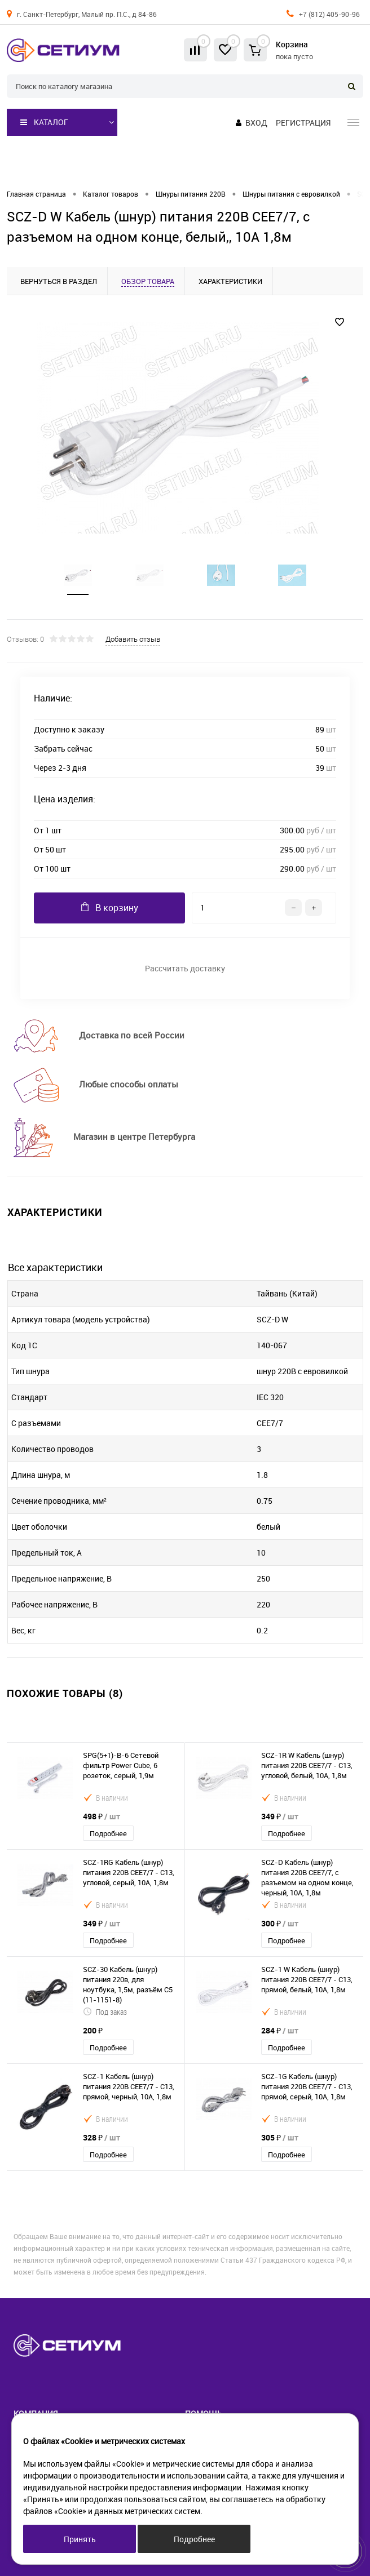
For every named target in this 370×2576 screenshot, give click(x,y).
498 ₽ (101, 1816)
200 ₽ (93, 2030)
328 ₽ (101, 2137)
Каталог (44, 122)
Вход (256, 122)
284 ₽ (279, 2030)
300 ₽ (279, 1923)
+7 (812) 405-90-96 (329, 14)
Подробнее (108, 1833)
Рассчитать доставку (185, 968)
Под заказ (105, 2011)
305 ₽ (279, 2137)
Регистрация (303, 122)
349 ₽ (279, 1816)
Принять (80, 2539)
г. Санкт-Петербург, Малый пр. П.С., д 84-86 (87, 14)
